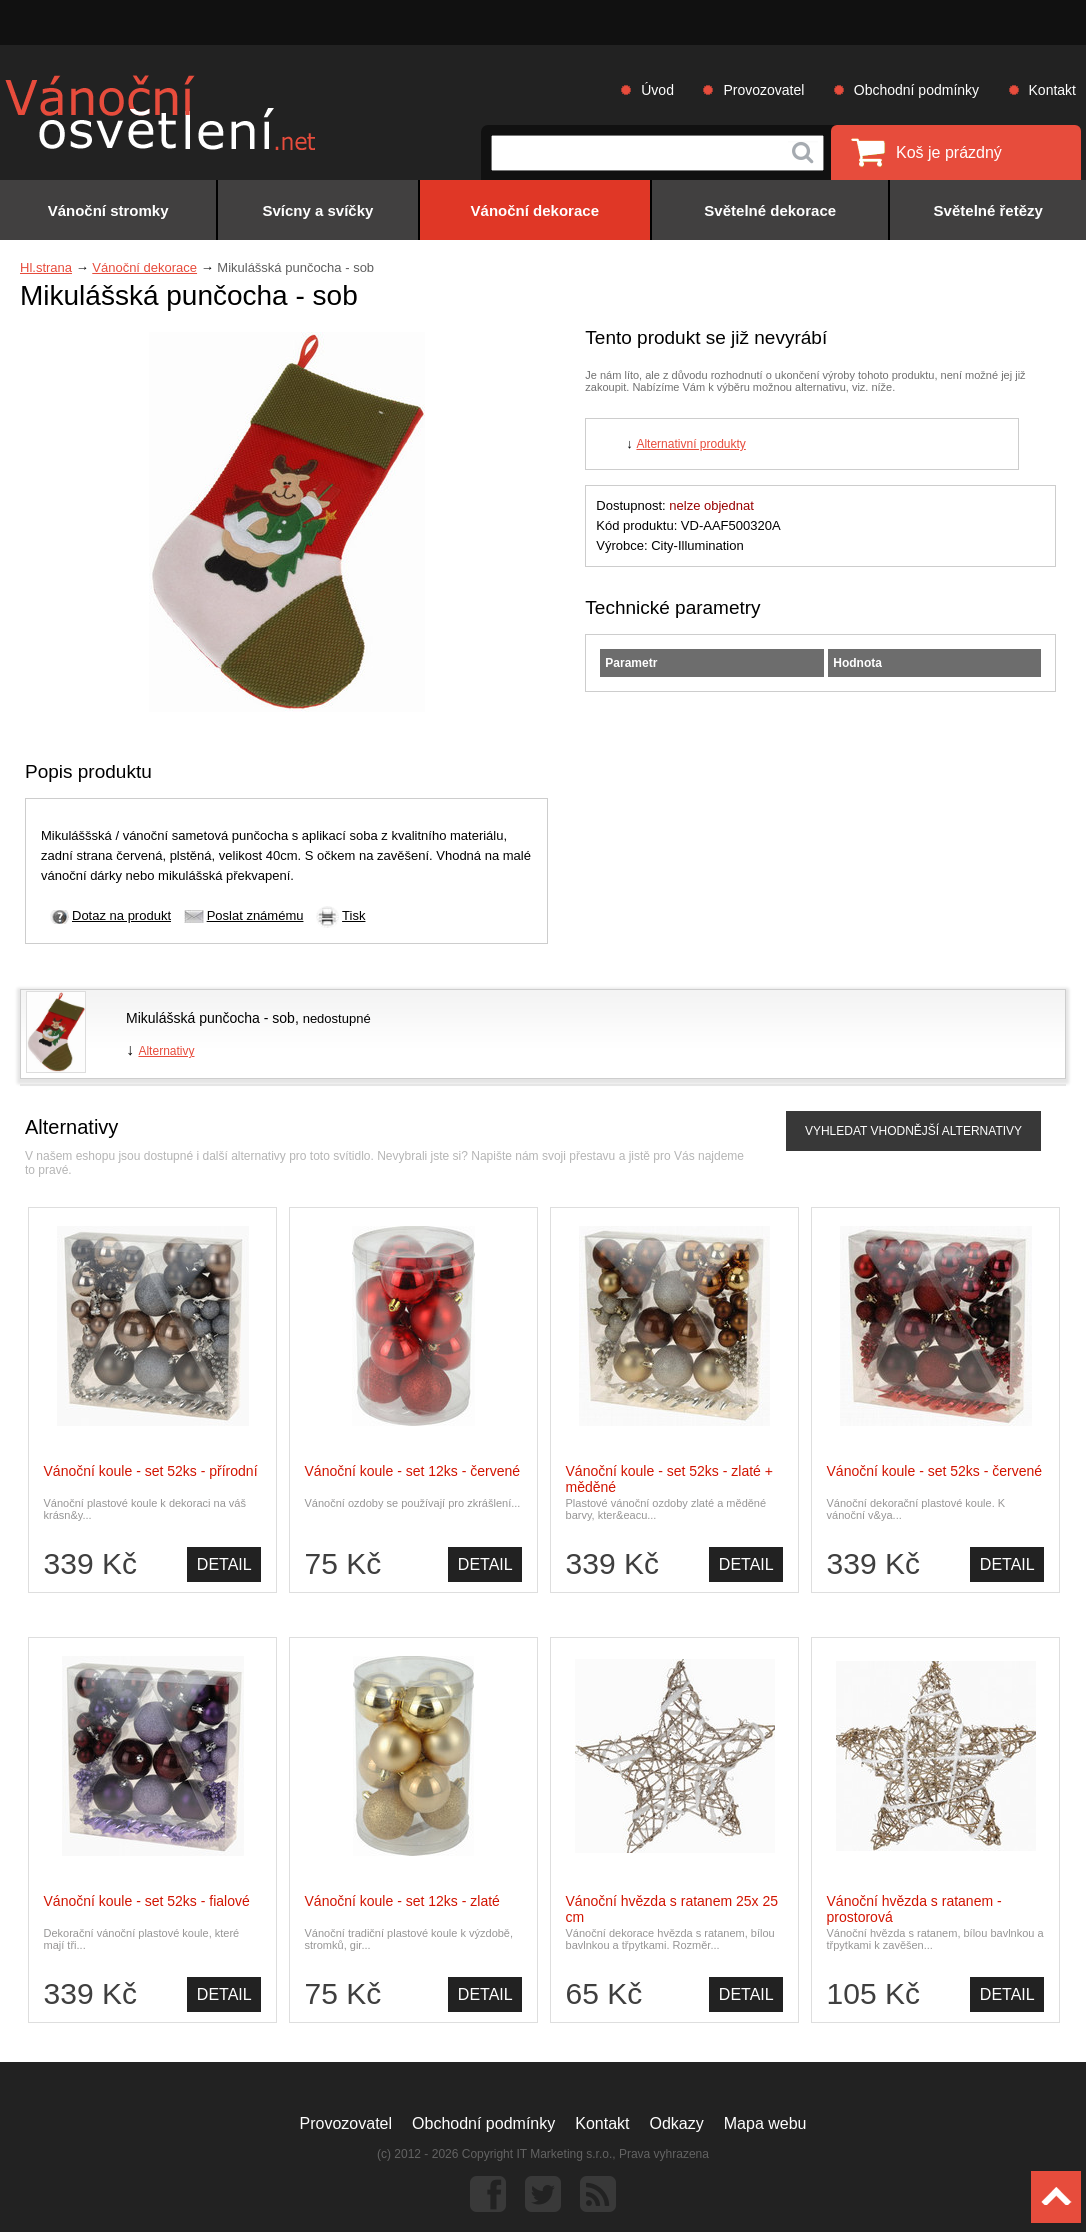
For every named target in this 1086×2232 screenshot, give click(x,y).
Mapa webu (765, 2123)
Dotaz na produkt (121, 915)
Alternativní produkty (690, 444)
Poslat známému (255, 915)
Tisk (353, 915)
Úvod (657, 90)
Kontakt (1052, 90)
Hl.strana (46, 267)
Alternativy (166, 1051)
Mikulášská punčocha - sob (210, 1018)
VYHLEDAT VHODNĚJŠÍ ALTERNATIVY (913, 1131)
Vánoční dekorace (144, 267)
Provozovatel (763, 90)
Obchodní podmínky (916, 90)
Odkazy (677, 2123)
